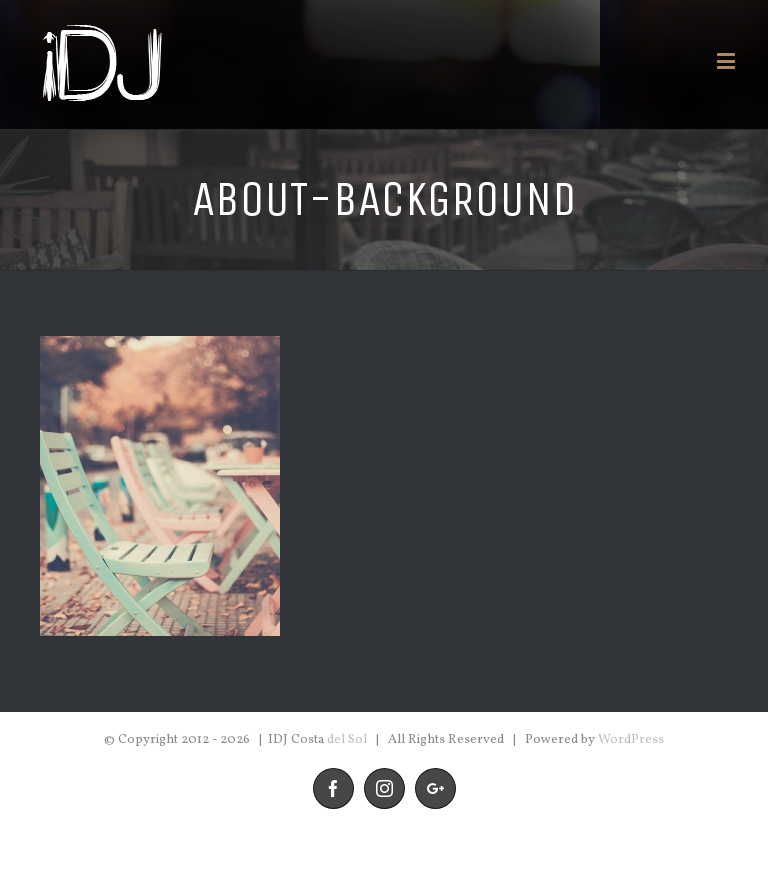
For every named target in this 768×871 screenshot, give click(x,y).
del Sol (347, 740)
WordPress (631, 740)
